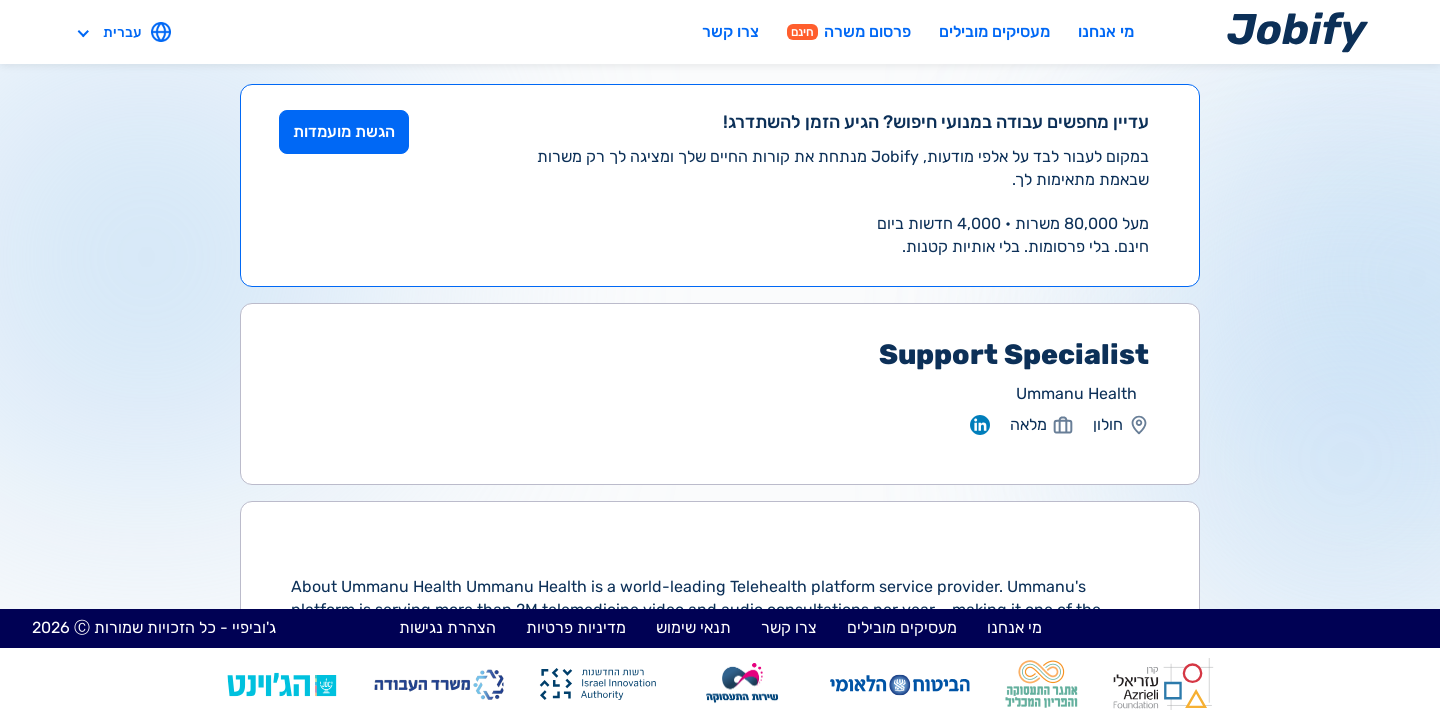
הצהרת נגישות (447, 627)
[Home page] (1297, 31)
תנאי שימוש (693, 627)
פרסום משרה (849, 31)
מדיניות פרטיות (576, 627)
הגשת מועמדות (344, 131)
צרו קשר (730, 31)
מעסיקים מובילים (994, 31)
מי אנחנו (1106, 31)
